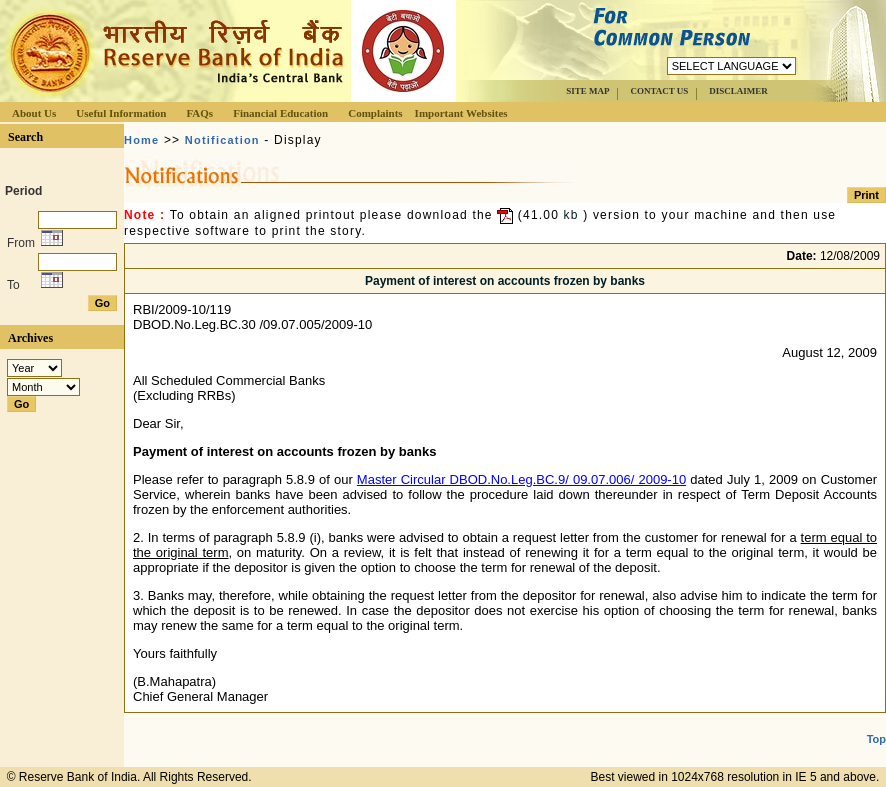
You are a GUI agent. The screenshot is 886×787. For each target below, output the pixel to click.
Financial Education (280, 113)
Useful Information (121, 113)
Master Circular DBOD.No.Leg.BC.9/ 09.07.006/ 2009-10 (521, 479)
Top (876, 739)
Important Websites (461, 113)
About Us (34, 113)
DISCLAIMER (738, 91)
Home (141, 140)
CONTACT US (659, 91)
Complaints (375, 113)
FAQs (199, 113)
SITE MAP (587, 91)
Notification (222, 140)
